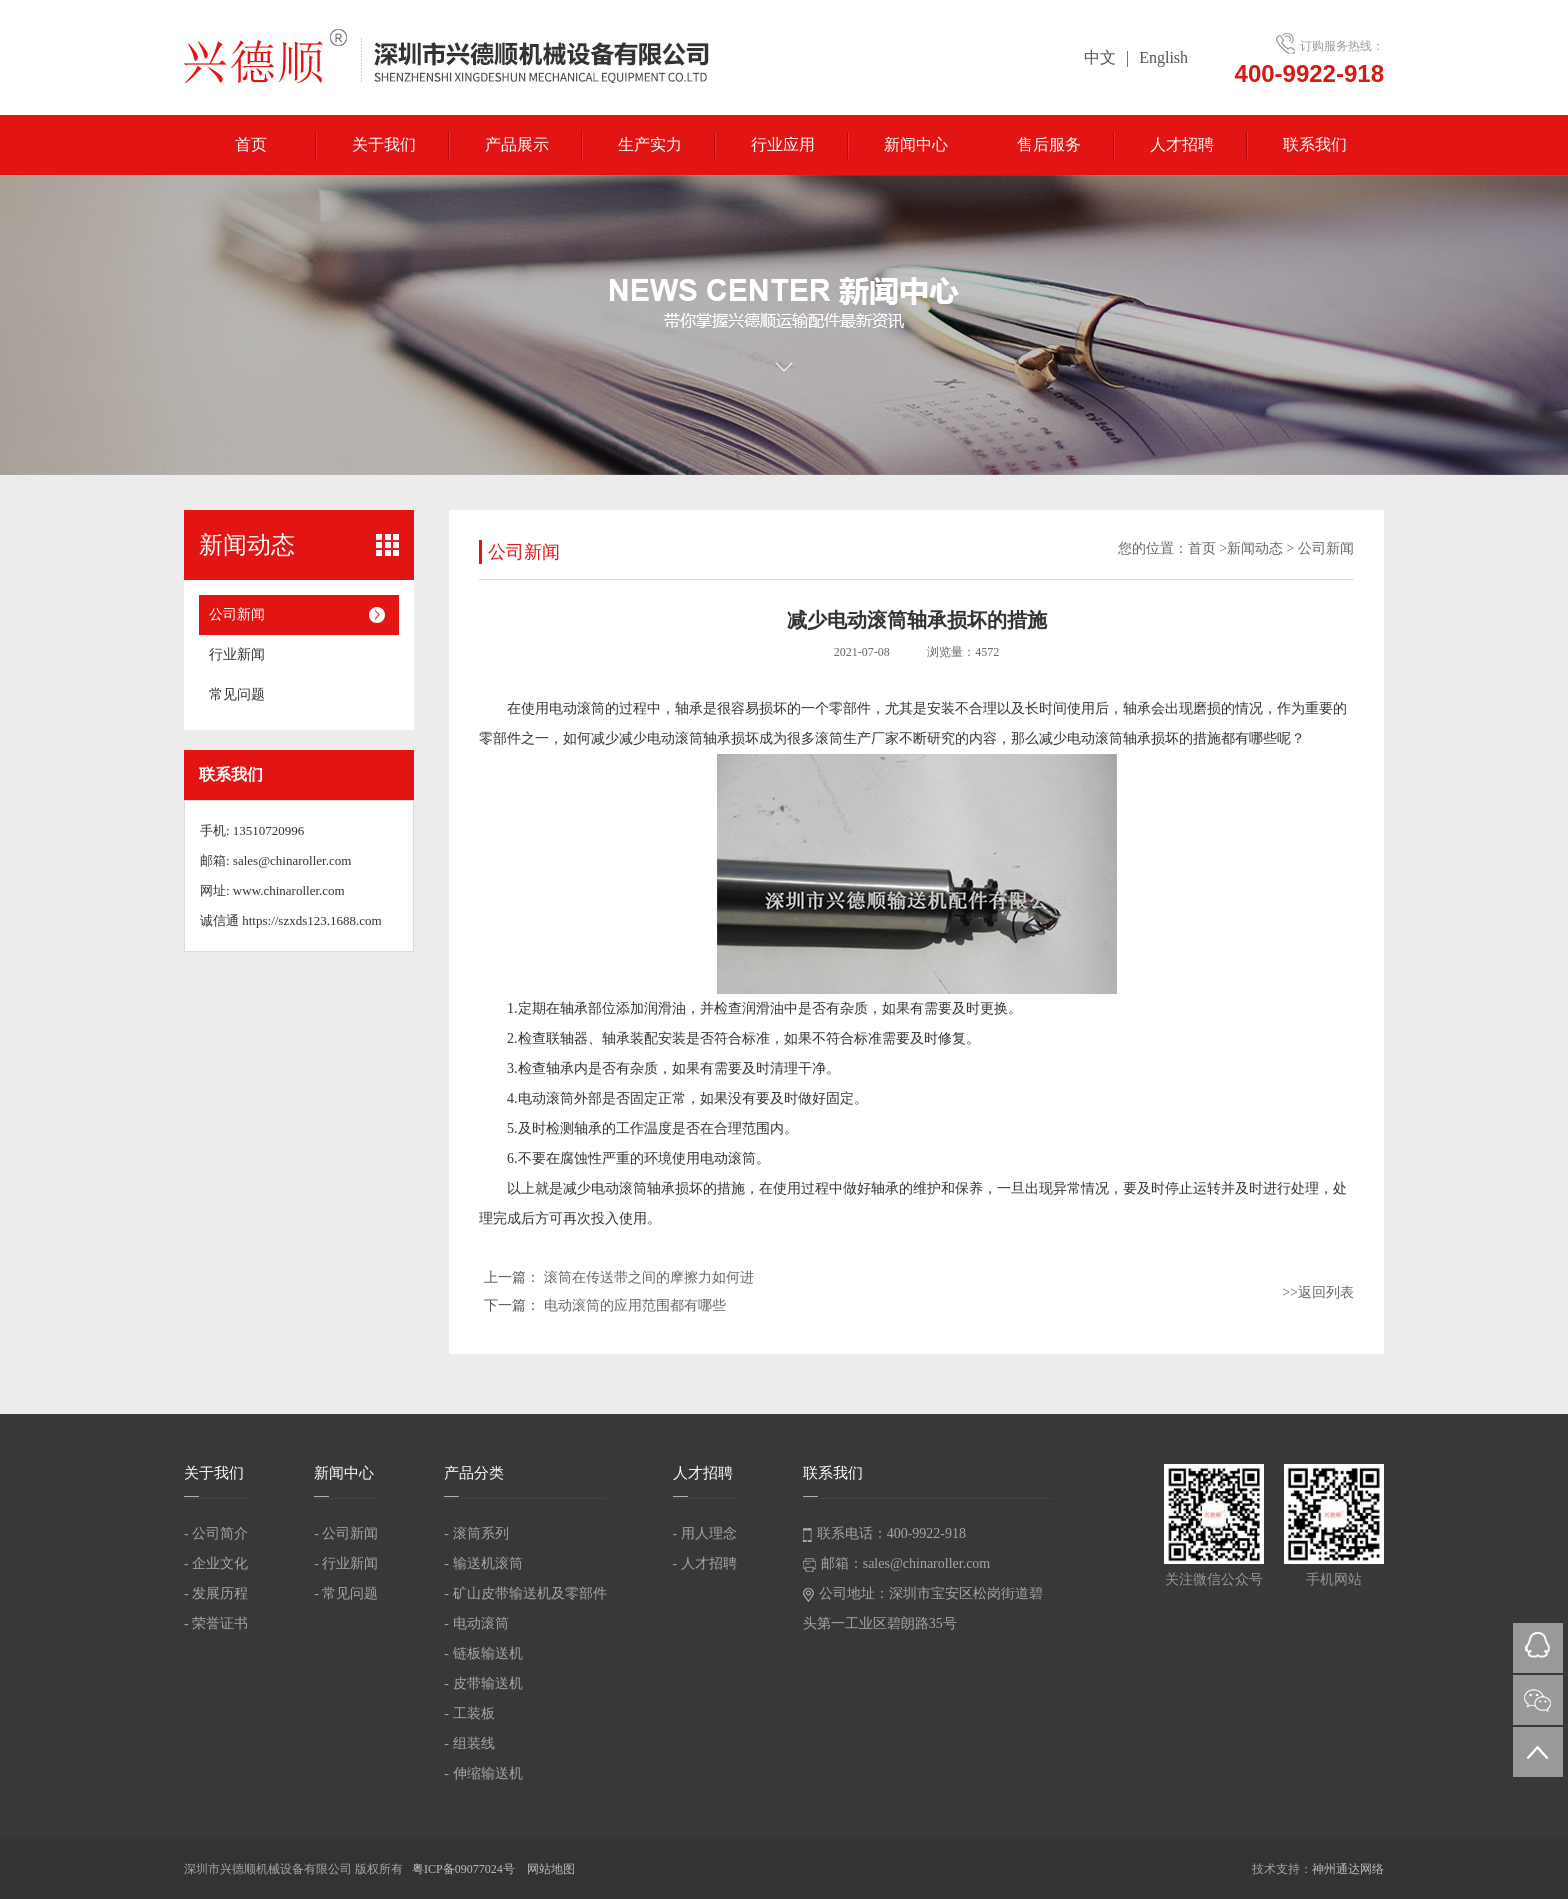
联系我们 (1315, 144)
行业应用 (783, 144)
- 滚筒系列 (476, 1533)
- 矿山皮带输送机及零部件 (525, 1593)
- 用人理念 (705, 1533)
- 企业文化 (216, 1563)
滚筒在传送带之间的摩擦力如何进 (649, 1277)
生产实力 (650, 144)
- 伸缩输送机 (483, 1773)
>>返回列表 (1318, 1292)
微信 (1538, 1700)
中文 (1100, 57)
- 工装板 (469, 1713)
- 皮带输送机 (483, 1683)
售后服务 (1049, 144)
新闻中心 (916, 144)
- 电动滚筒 (476, 1623)
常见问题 (237, 694)
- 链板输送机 (483, 1653)
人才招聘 (1182, 144)
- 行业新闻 (346, 1563)
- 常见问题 (346, 1593)
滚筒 (829, 738)
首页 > (1207, 548)
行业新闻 (237, 654)
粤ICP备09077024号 (465, 1869)
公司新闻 (237, 614)
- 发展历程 (216, 1593)
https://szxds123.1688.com (311, 920)
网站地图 (551, 1869)
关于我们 (384, 144)
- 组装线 (469, 1743)
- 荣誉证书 (216, 1623)
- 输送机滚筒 (483, 1563)
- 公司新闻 (346, 1533)
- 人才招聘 (705, 1563)
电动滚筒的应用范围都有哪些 (635, 1305)
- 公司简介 (216, 1533)
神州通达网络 (1348, 1869)
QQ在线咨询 (1538, 1648)
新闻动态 (1255, 548)
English (1163, 57)
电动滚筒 (577, 708)
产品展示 (517, 144)
